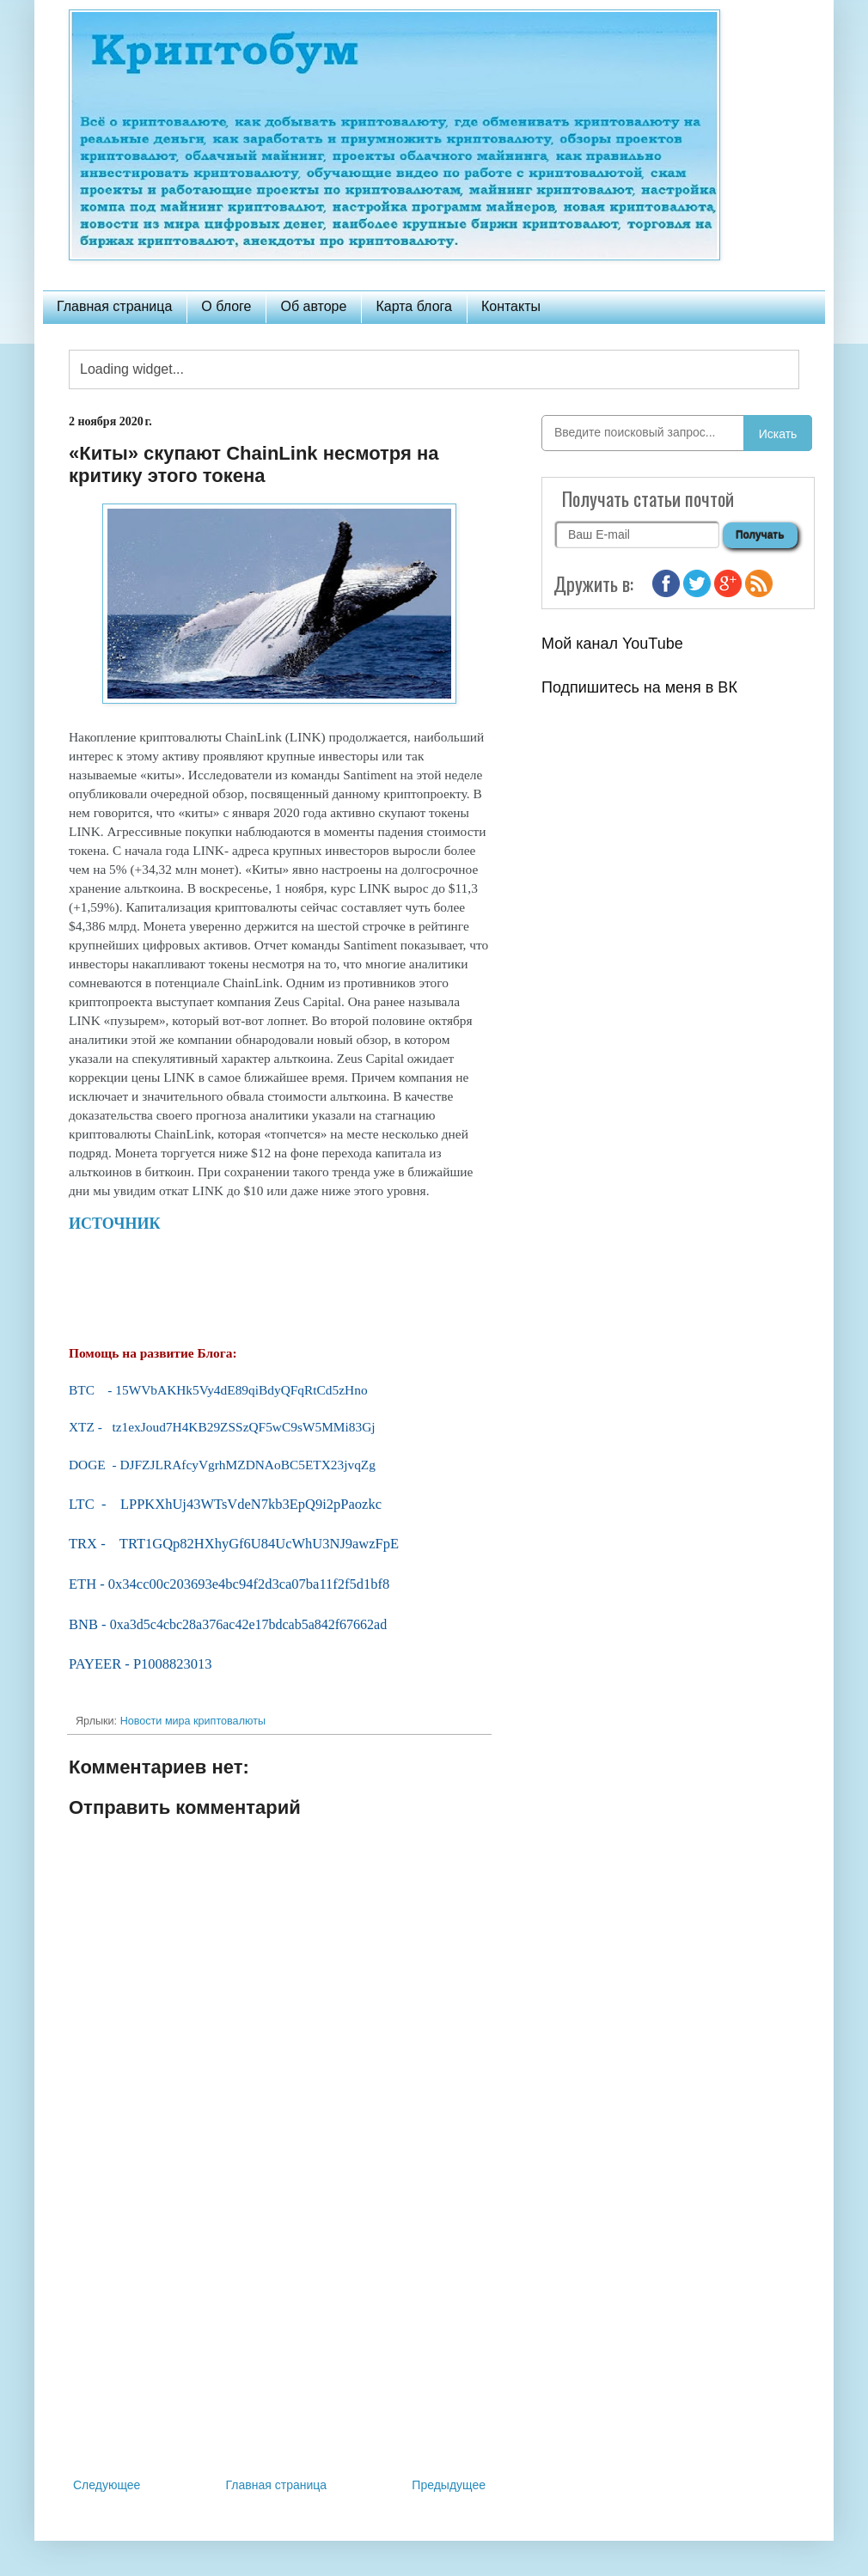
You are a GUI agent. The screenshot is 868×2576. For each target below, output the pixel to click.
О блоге (226, 306)
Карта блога (414, 306)
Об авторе (313, 306)
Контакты (511, 306)
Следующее (106, 2485)
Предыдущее (449, 2485)
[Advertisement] (279, 2333)
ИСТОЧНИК (116, 1223)
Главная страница (114, 306)
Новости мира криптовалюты (193, 1721)
